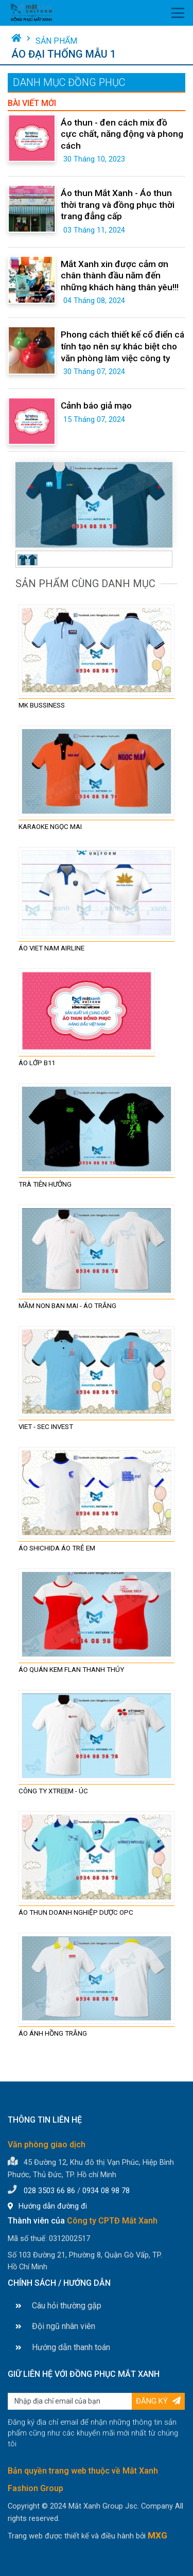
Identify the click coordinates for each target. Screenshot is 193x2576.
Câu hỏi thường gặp (58, 2305)
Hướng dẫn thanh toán (62, 2347)
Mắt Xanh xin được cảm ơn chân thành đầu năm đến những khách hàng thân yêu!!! (120, 275)
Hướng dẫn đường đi (47, 2206)
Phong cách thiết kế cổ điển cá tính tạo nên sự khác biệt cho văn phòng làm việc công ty (122, 346)
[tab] (27, 559)
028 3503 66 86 (49, 2190)
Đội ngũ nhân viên (55, 2326)
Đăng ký (158, 2401)
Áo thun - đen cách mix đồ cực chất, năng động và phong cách (122, 134)
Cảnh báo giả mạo (96, 405)
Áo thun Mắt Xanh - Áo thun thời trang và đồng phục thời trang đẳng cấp (117, 204)
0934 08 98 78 (106, 2190)
